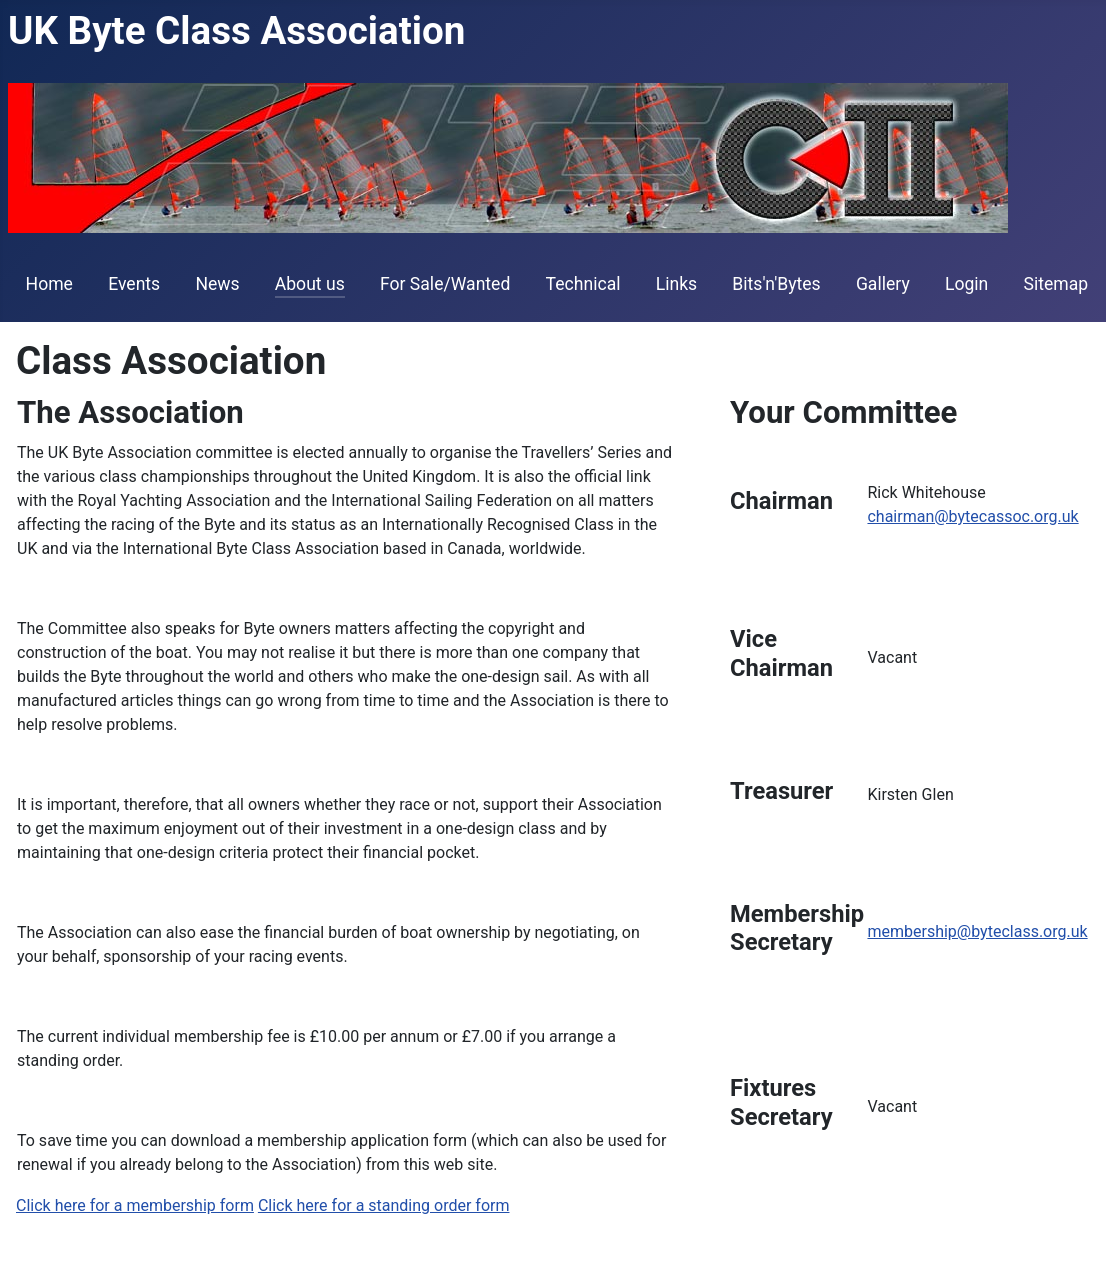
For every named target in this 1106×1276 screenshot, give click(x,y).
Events (134, 284)
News (217, 284)
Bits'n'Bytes (776, 284)
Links (676, 284)
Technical (583, 284)
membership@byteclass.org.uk (977, 931)
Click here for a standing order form (384, 1205)
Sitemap (1056, 284)
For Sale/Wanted (445, 284)
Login (966, 284)
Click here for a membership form (135, 1205)
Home (49, 284)
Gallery (883, 284)
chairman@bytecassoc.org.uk (972, 516)
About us (310, 284)
